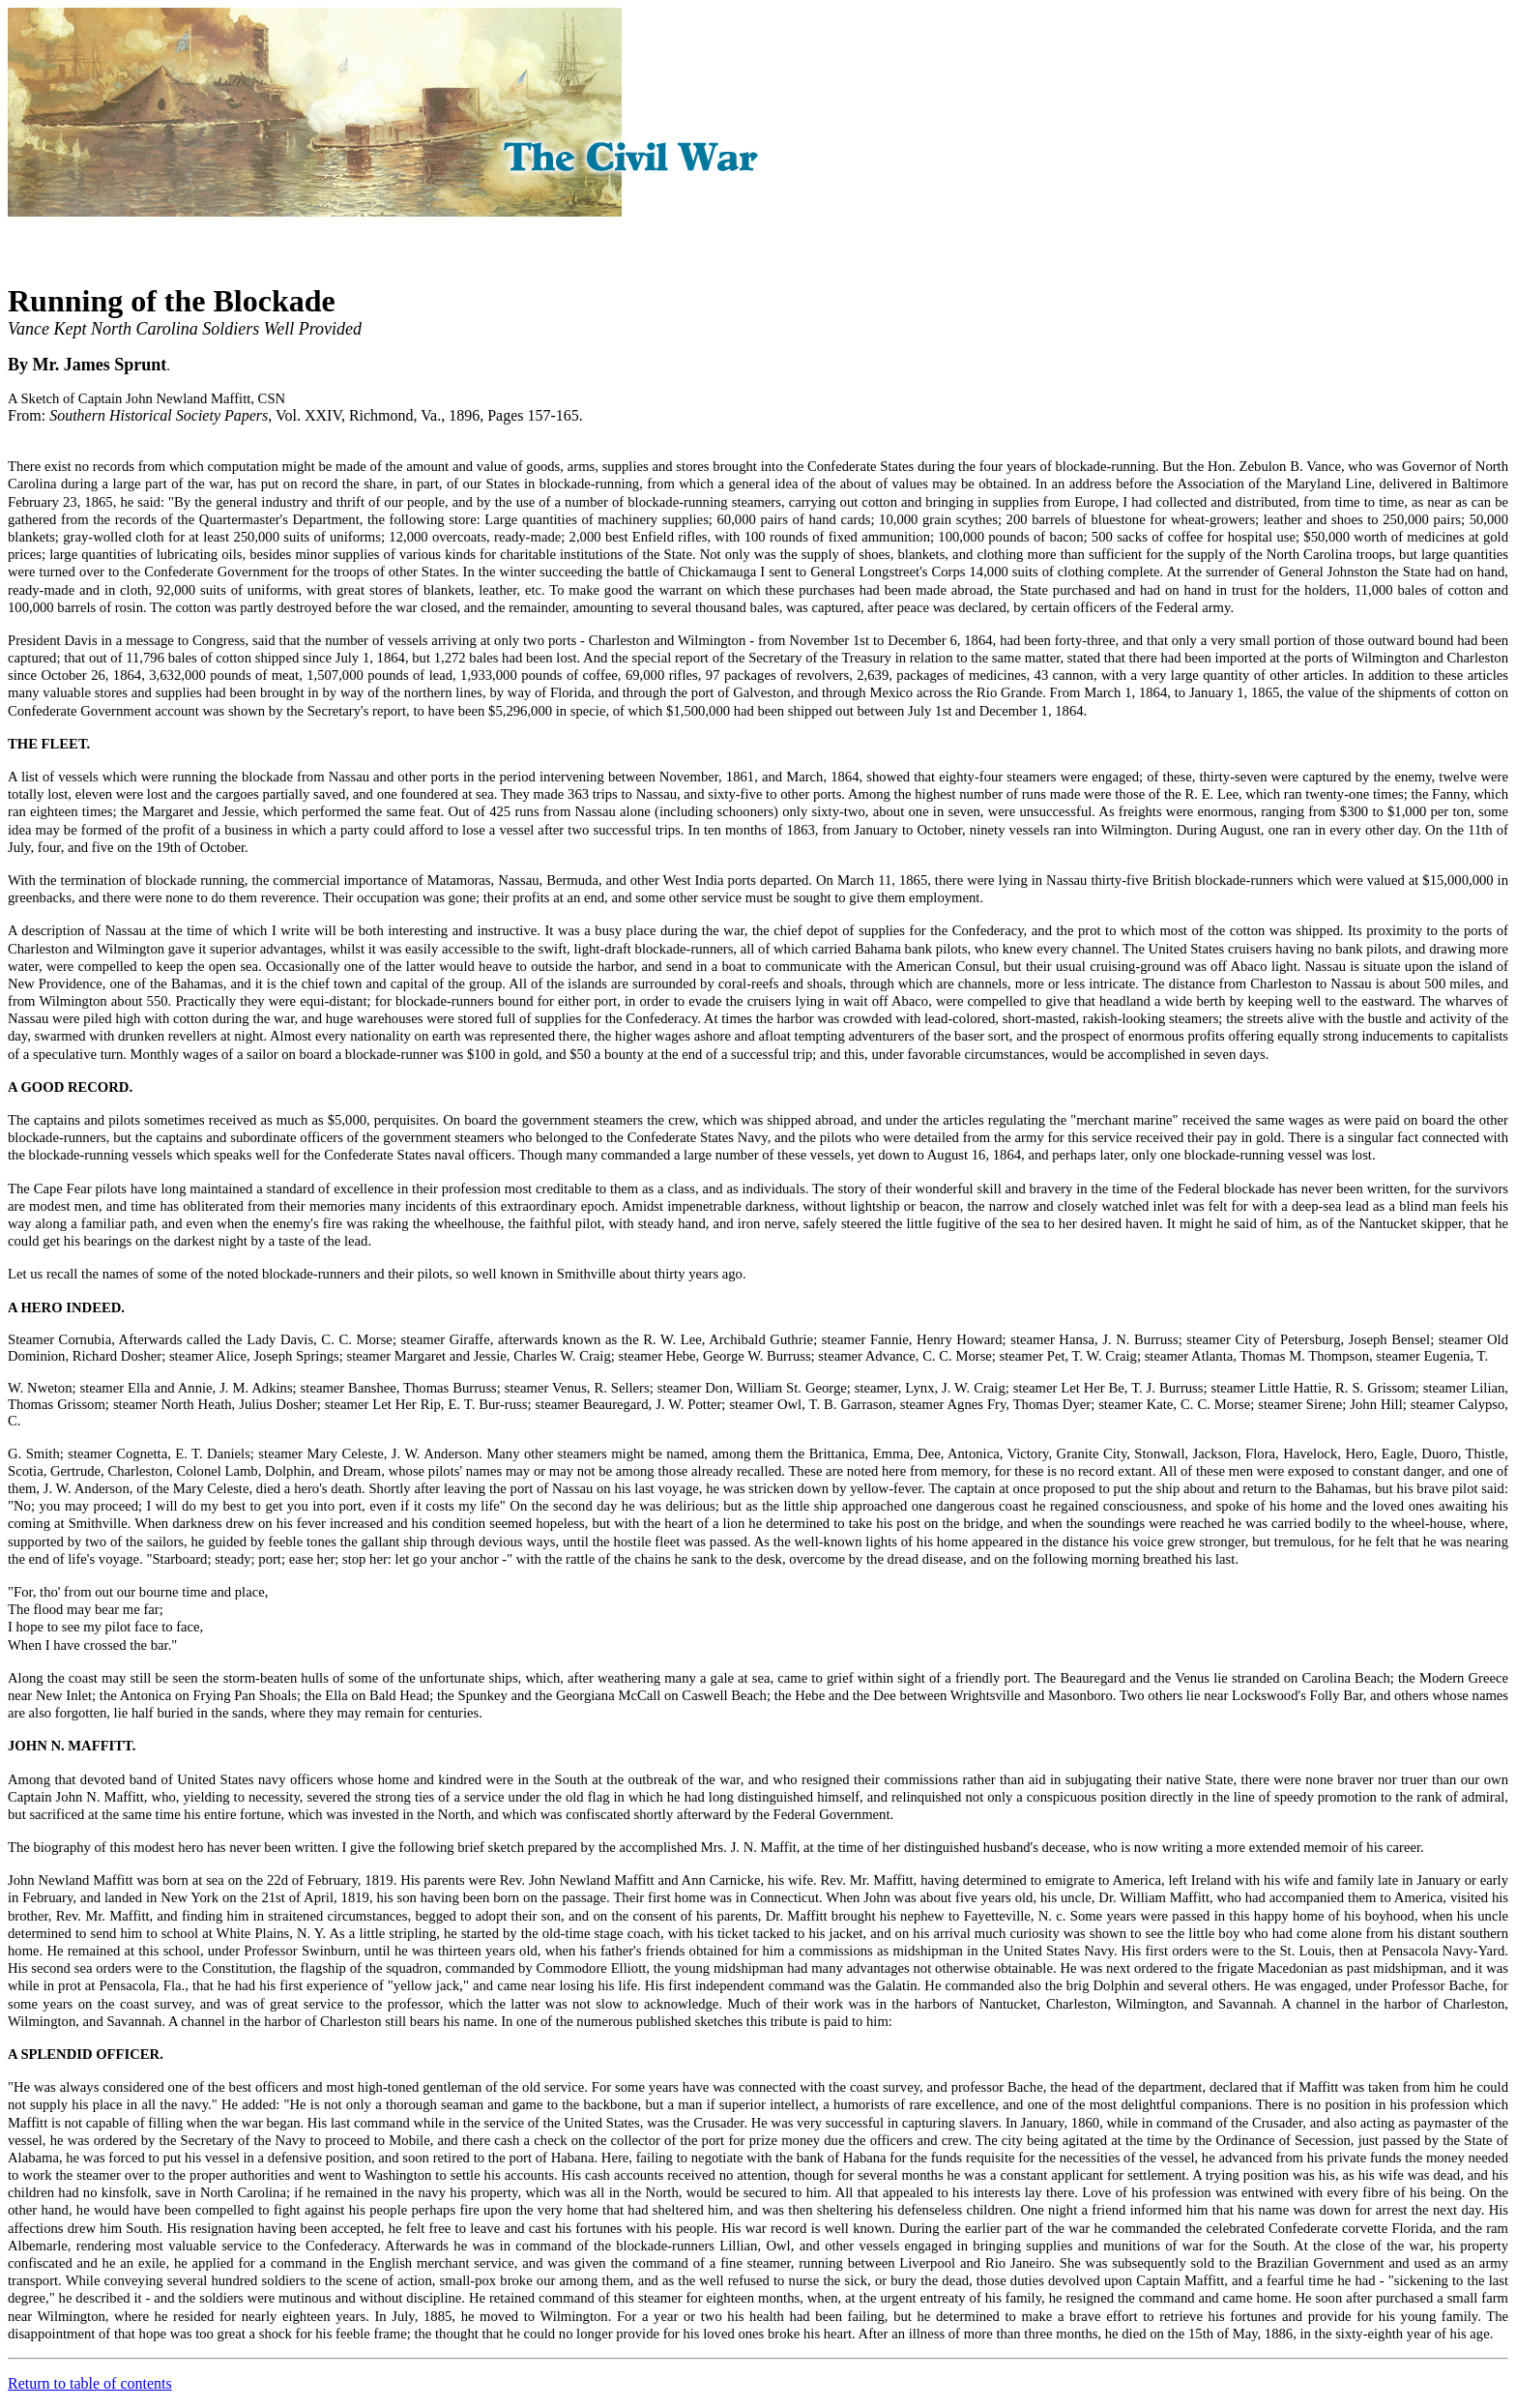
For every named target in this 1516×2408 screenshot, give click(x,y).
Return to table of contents (90, 2383)
